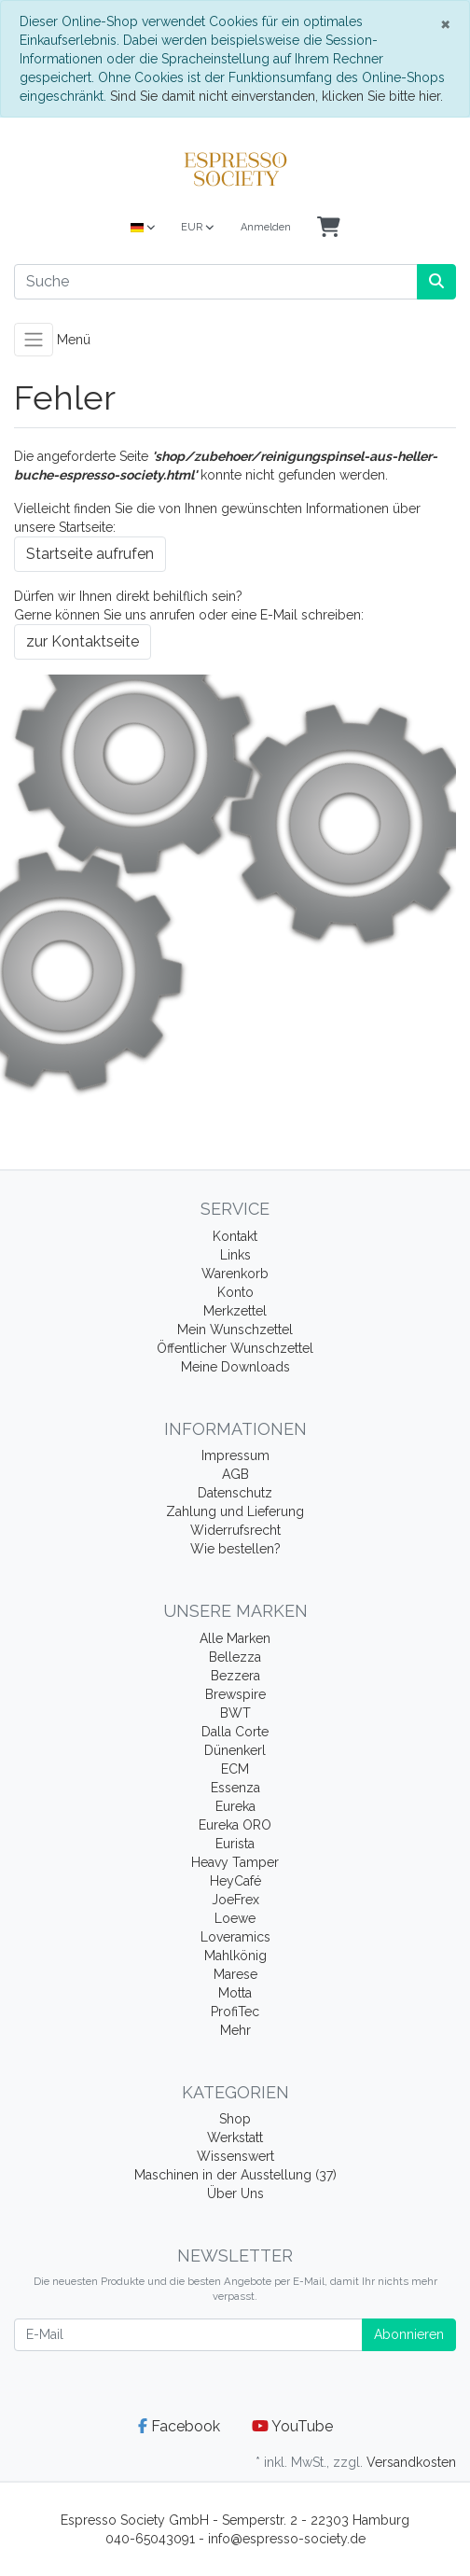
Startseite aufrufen (90, 554)
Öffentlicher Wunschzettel (235, 1348)
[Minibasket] (329, 228)
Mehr (235, 2030)
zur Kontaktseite (82, 641)
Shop (235, 2118)
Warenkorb (235, 1273)
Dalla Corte (235, 1731)
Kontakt (235, 1236)
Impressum (235, 1455)
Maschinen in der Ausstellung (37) (235, 2174)
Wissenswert (235, 2156)
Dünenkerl (235, 1750)
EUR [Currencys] (197, 227)
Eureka (235, 1806)
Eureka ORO (235, 1824)
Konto (235, 1292)
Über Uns (235, 2193)
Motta (235, 1992)
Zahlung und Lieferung (235, 1511)
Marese (235, 1974)
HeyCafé (235, 1880)
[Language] (143, 228)
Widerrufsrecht (235, 1530)
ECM (235, 1768)
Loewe (235, 1918)
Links (235, 1254)
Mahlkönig (235, 1955)
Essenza (235, 1787)
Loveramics (235, 1936)
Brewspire (235, 1694)
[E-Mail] (188, 2334)
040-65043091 (150, 2538)
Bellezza (235, 1657)
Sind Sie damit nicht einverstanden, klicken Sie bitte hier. (276, 96)
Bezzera (235, 1675)
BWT (235, 1713)
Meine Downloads (235, 1366)
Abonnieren (409, 2334)
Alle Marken (235, 1638)
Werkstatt (235, 2137)
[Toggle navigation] (33, 339)
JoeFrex (235, 1899)
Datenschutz (235, 1492)
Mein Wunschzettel (235, 1329)
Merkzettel (235, 1310)
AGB (235, 1474)
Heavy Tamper (235, 1862)
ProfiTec (235, 2011)
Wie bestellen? (235, 1548)
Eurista (235, 1843)
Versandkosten (411, 2462)
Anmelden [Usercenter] (266, 227)
